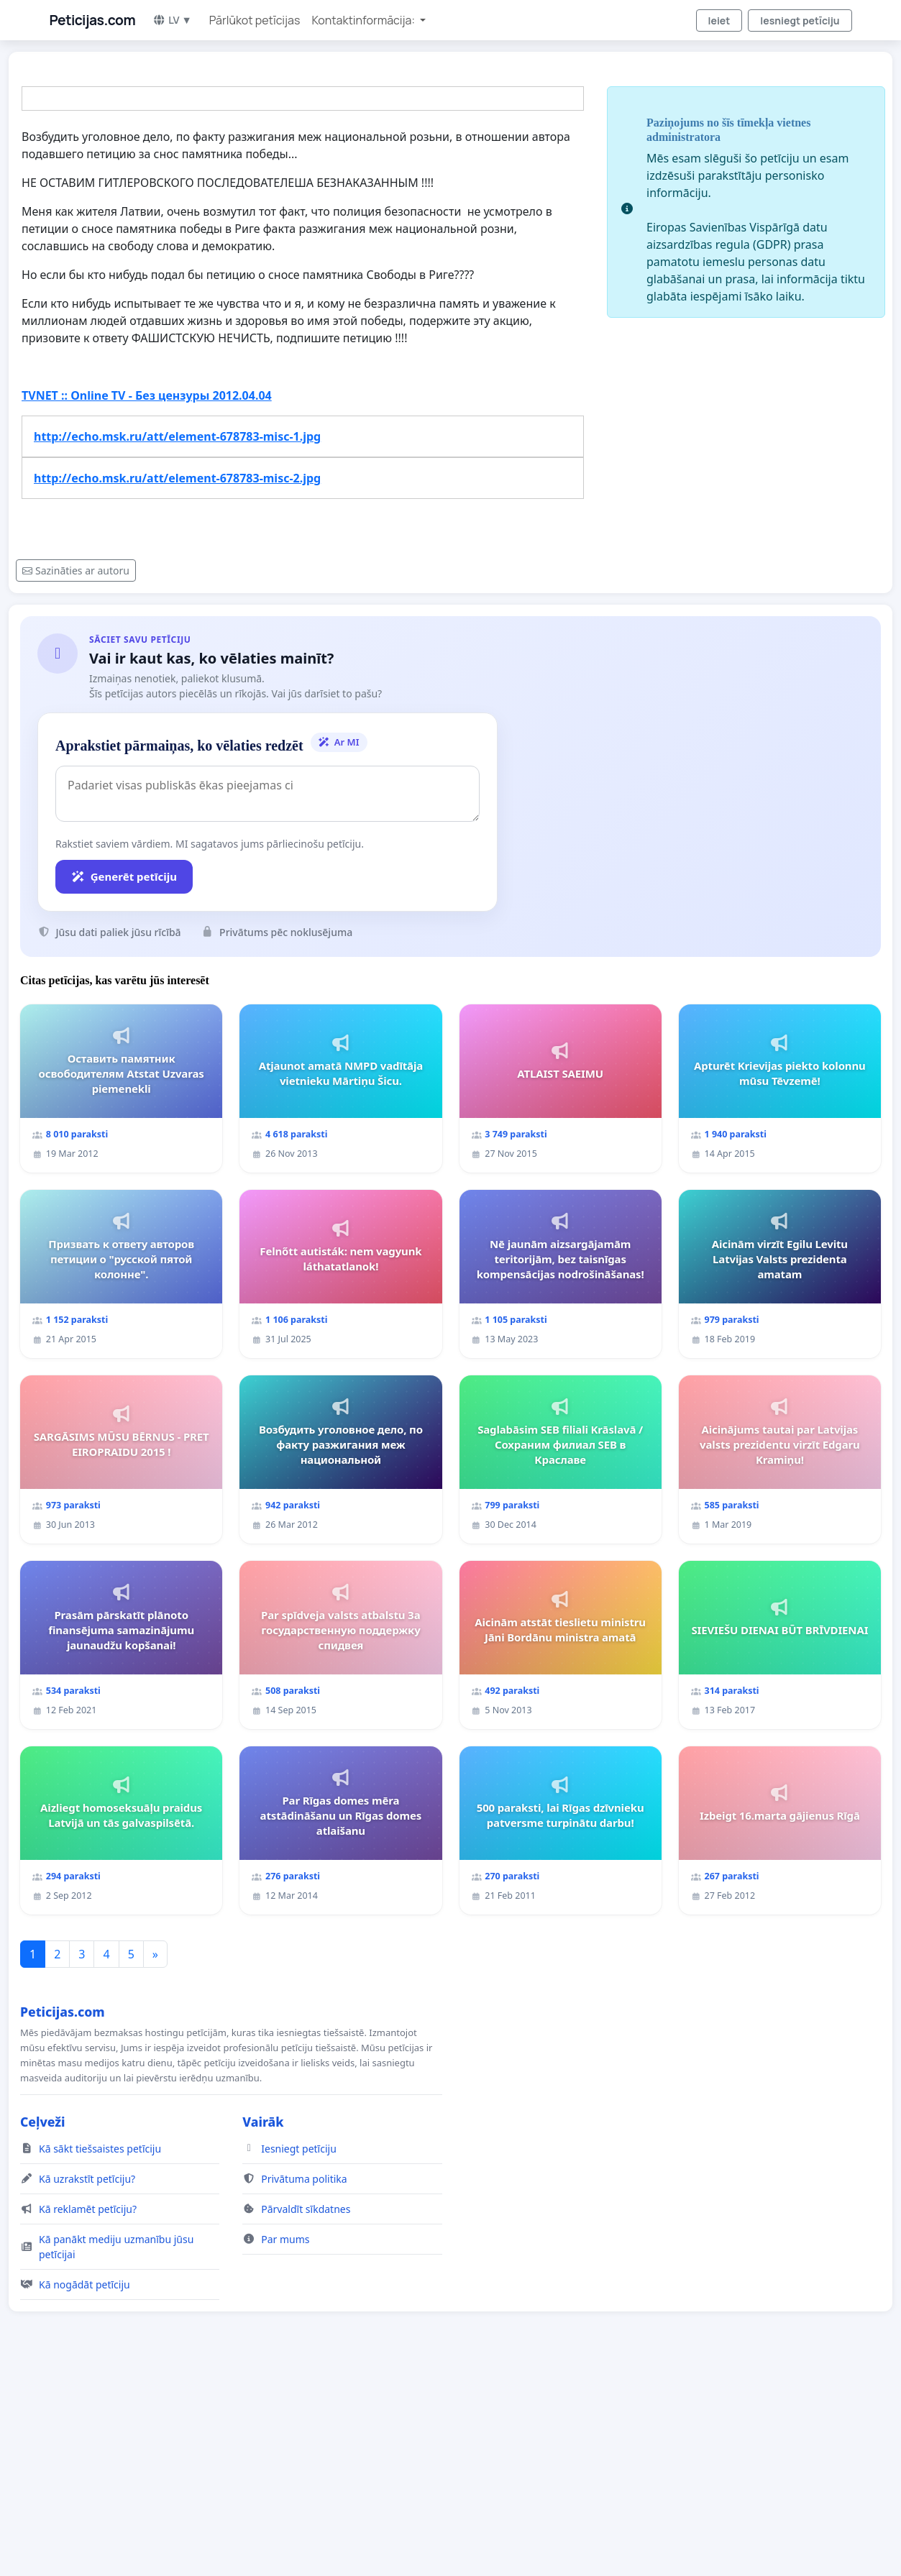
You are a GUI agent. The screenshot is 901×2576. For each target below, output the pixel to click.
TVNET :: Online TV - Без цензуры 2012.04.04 (147, 395)
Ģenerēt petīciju (124, 876)
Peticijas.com (93, 20)
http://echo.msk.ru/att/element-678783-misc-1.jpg (177, 436)
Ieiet (719, 20)
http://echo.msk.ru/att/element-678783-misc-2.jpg (177, 478)
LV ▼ (172, 20)
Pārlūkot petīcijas (255, 20)
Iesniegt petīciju (799, 20)
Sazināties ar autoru (75, 570)
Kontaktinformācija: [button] (364, 20)
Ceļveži (42, 2121)
